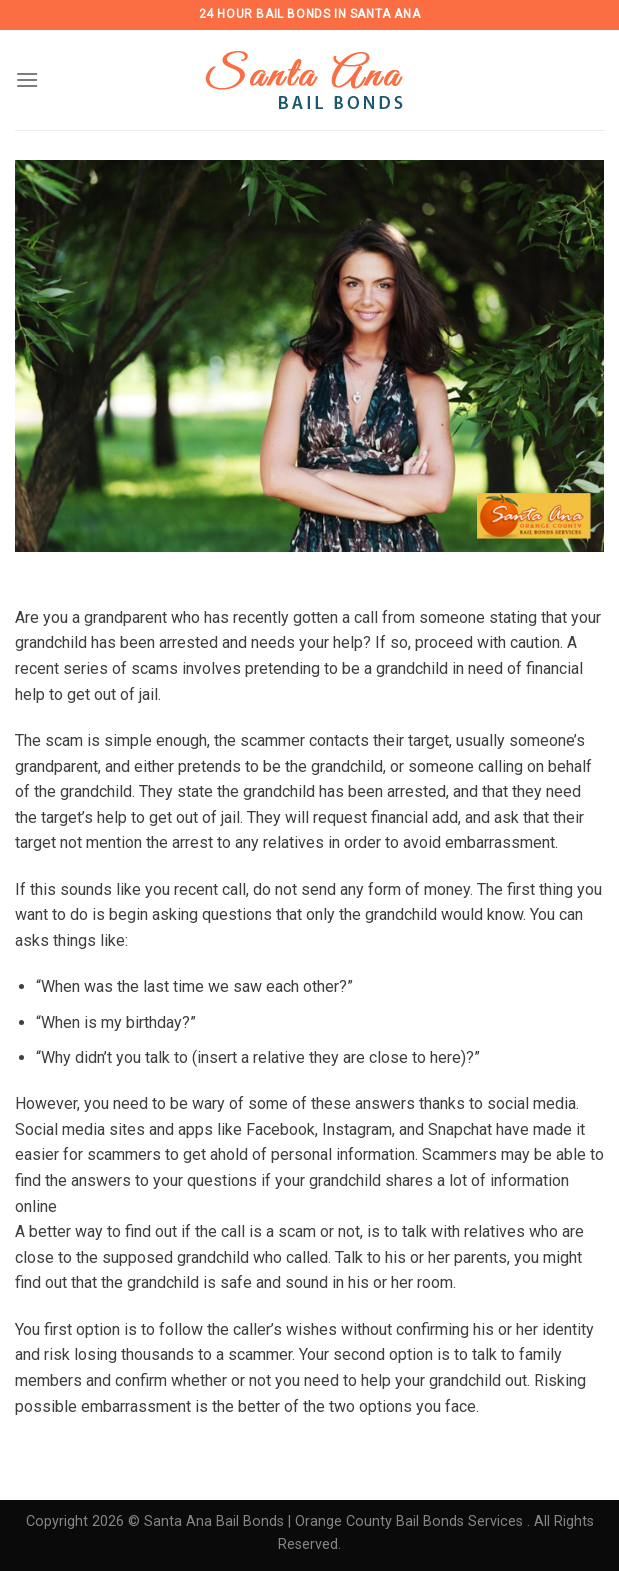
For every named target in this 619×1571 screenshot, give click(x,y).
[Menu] (27, 79)
